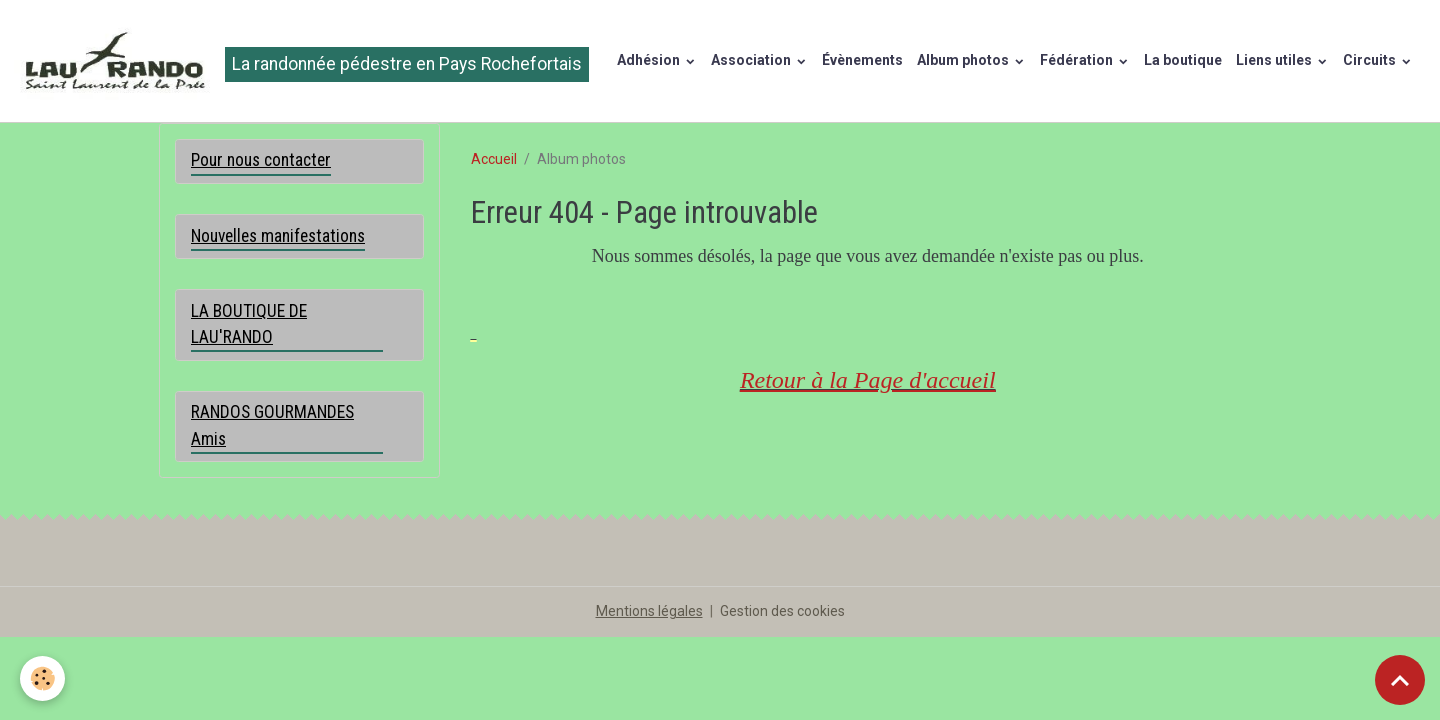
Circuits (1371, 60)
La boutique (1183, 60)
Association (752, 60)
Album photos (964, 60)
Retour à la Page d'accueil (868, 380)
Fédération (1078, 60)
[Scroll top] (1400, 680)
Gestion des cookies (782, 611)
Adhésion (650, 60)
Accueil (494, 159)
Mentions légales (649, 611)
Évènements (862, 60)
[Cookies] (42, 678)
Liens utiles (1275, 60)
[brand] (301, 61)
